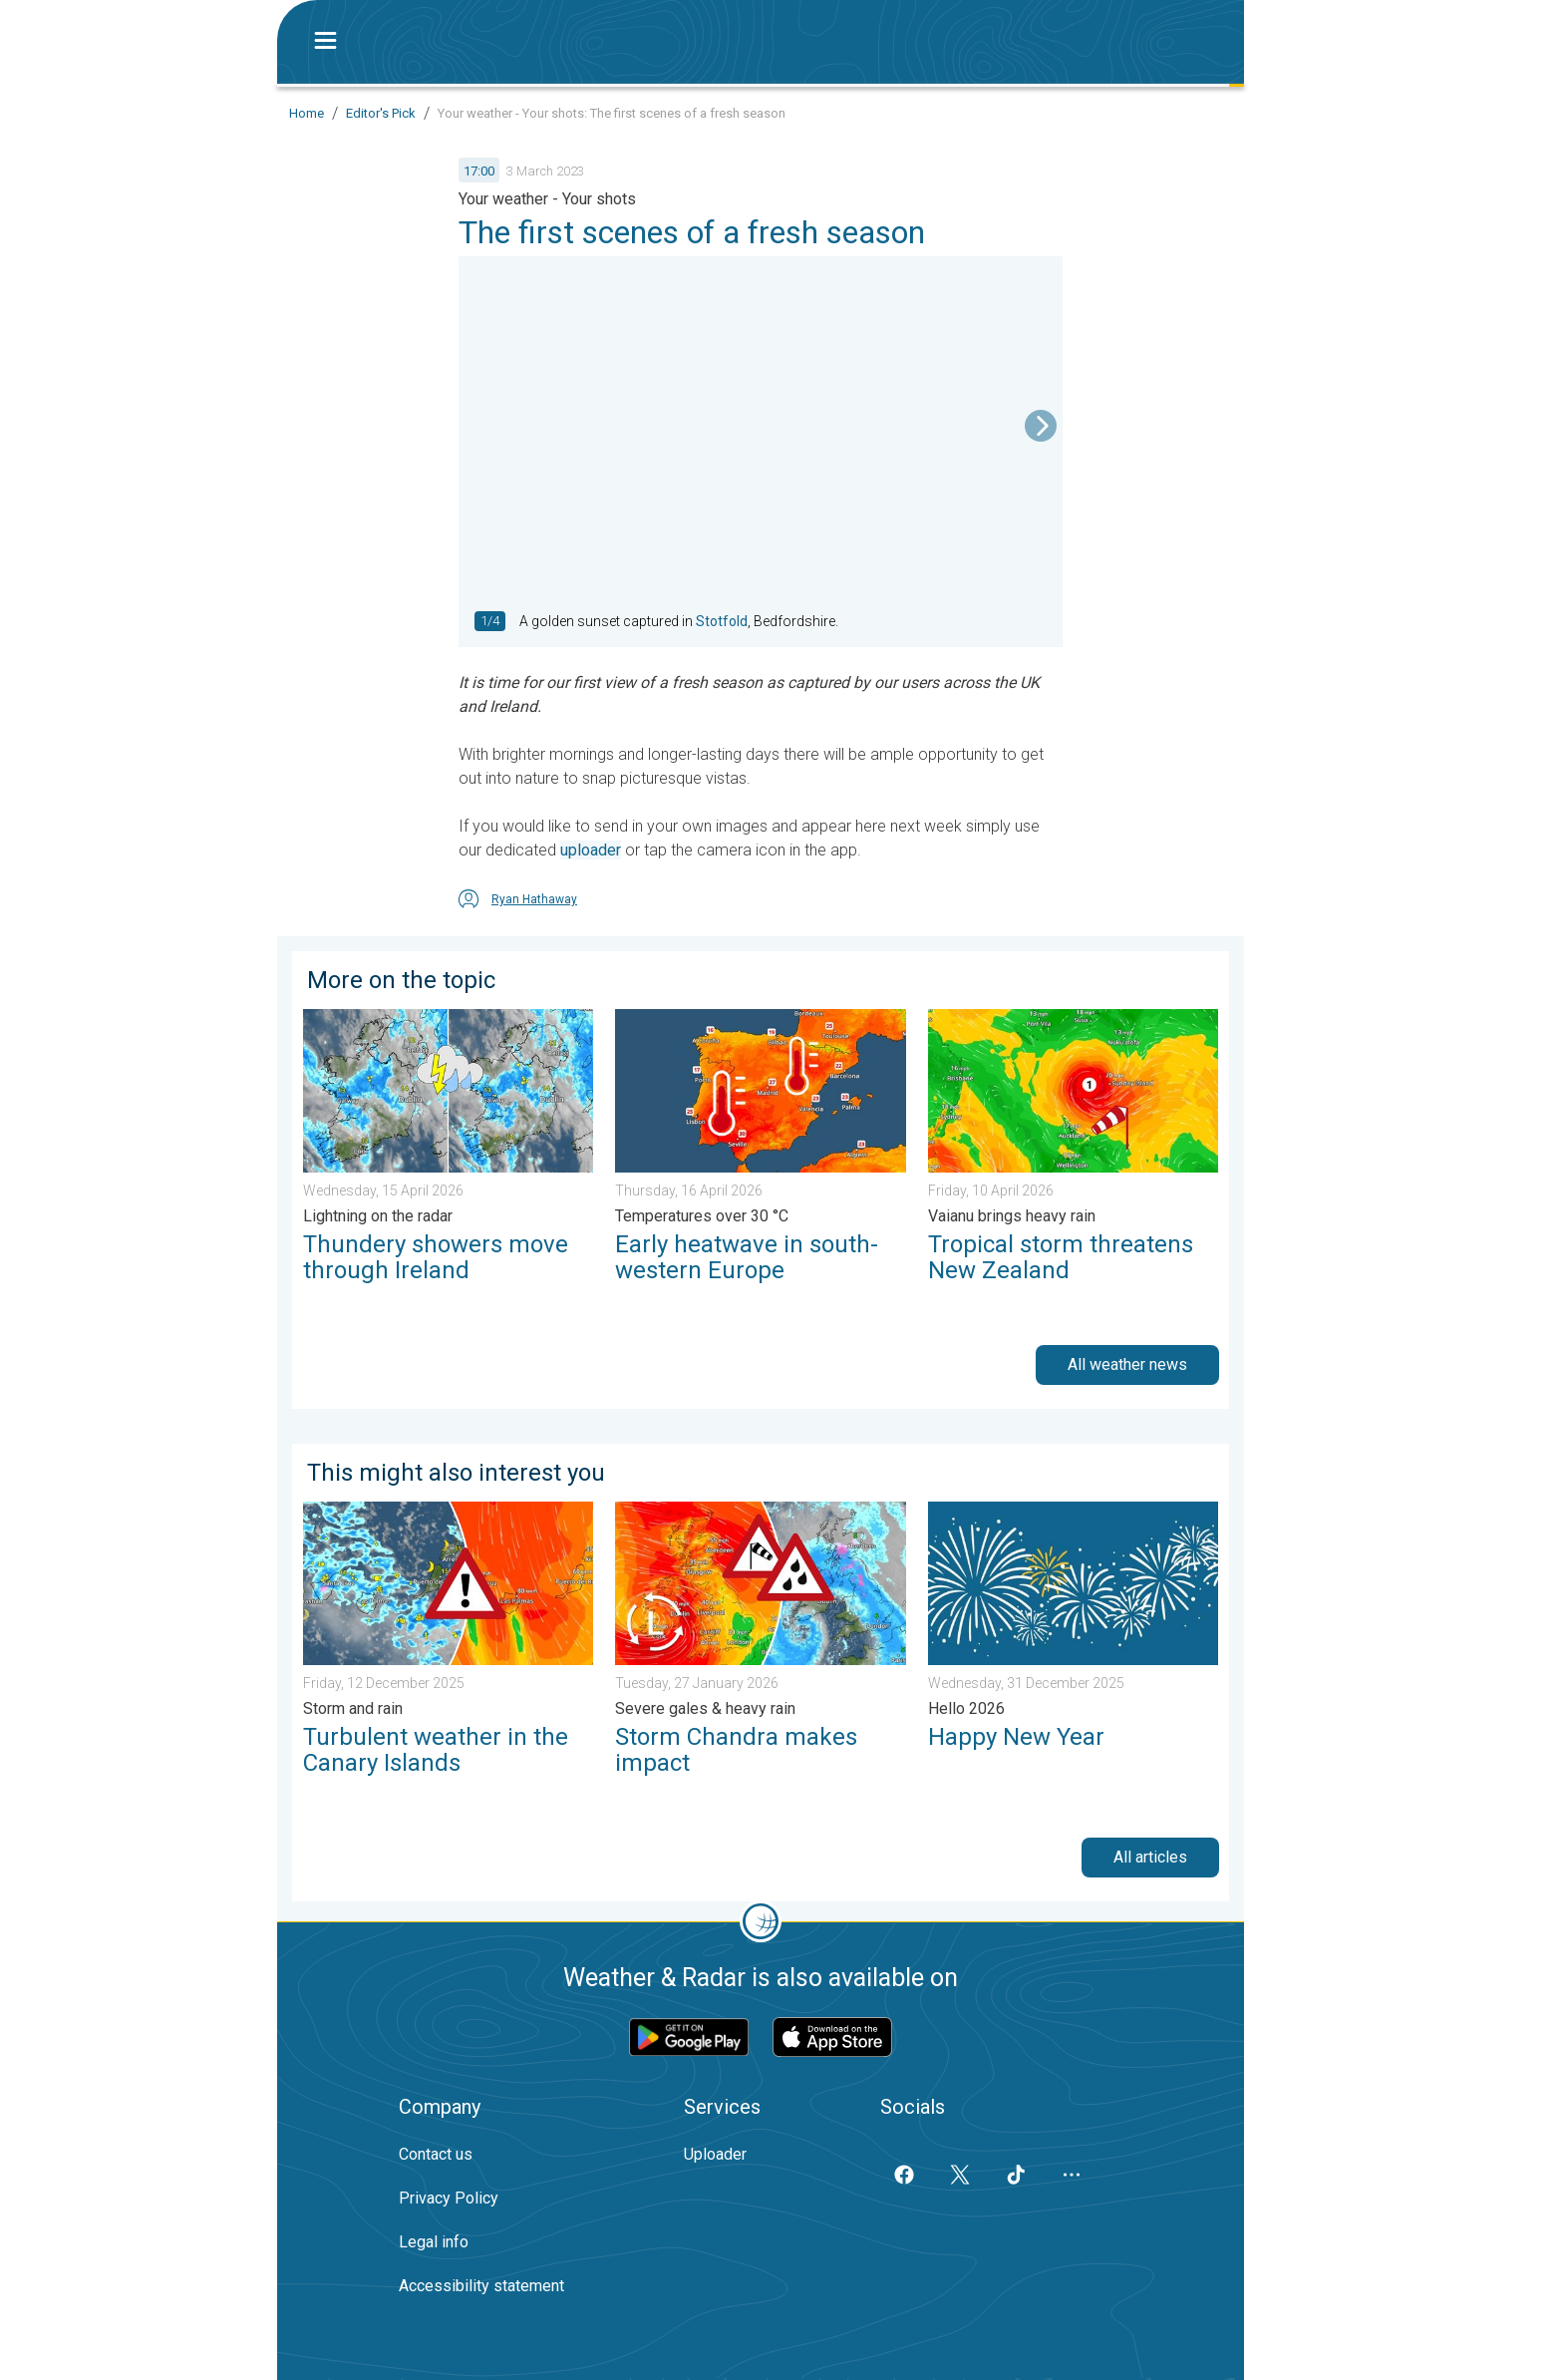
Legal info (434, 2241)
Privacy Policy (448, 2198)
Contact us (435, 2154)
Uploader (715, 2154)
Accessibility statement (481, 2285)
